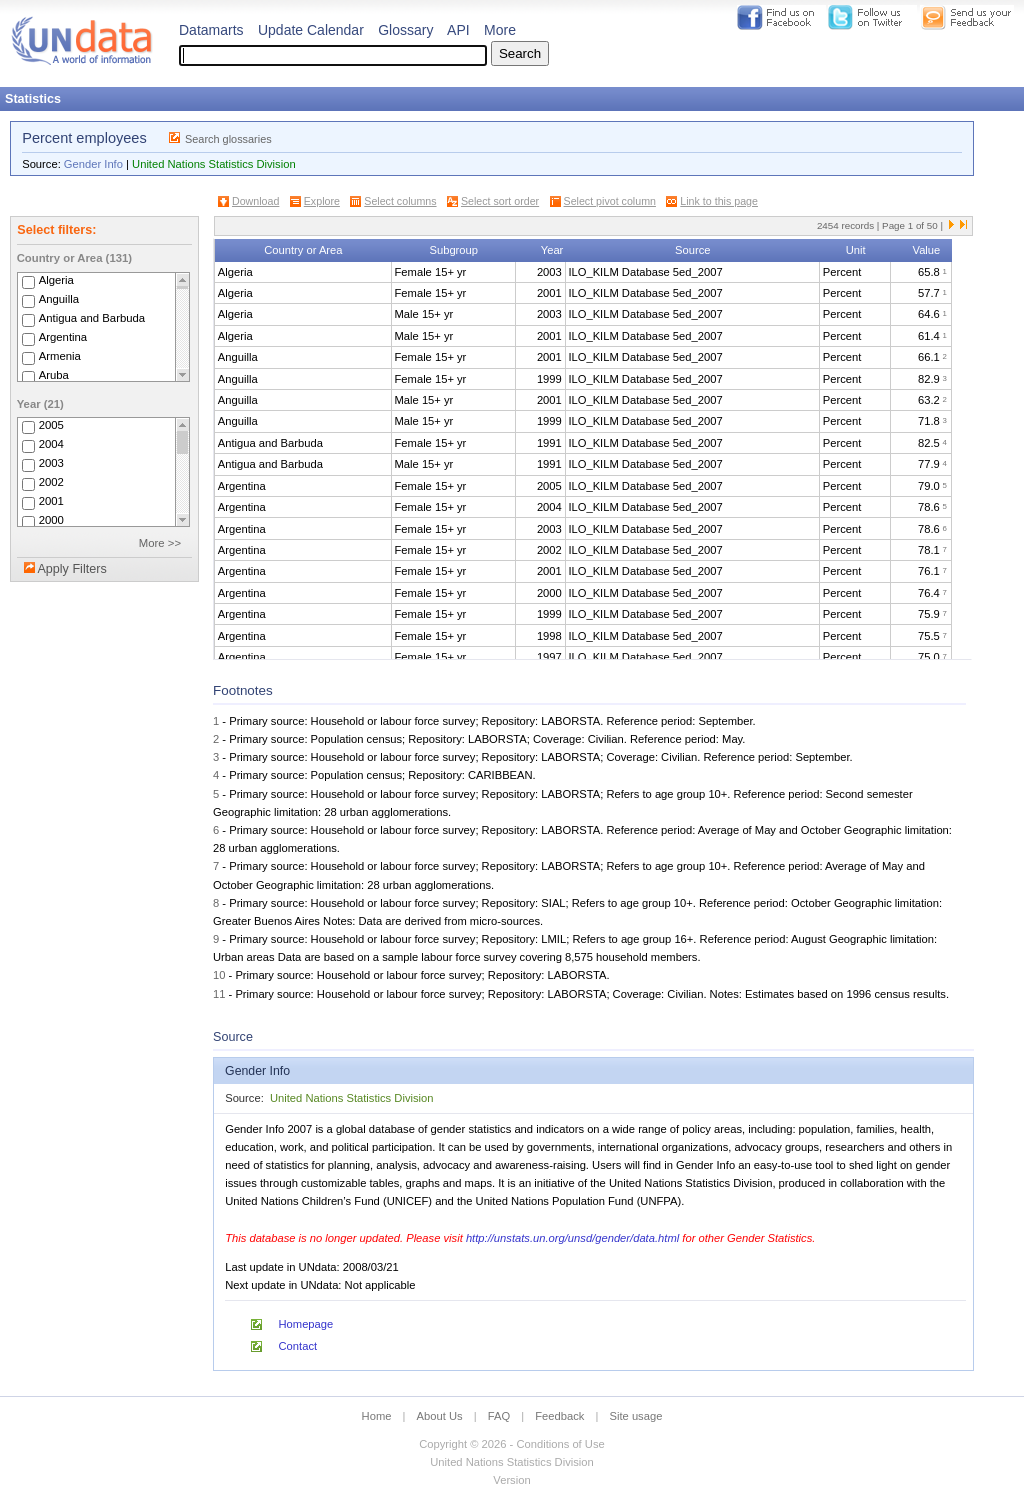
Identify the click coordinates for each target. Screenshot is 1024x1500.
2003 (51, 463)
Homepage (306, 1324)
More (500, 30)
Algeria (56, 280)
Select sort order (500, 201)
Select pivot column (610, 201)
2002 (51, 482)
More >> (160, 543)
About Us (440, 1416)
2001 (51, 501)
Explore (322, 201)
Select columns (400, 201)
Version (511, 1480)
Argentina (63, 337)
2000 (51, 520)
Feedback (559, 1416)
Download (255, 201)
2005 (51, 425)
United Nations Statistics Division (214, 164)
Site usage (636, 1416)
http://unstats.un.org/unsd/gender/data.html (572, 1238)
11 (219, 994)
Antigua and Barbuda (92, 318)
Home (377, 1416)
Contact (298, 1346)
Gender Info (93, 164)
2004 (51, 444)
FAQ (499, 1416)
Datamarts (211, 30)
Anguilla (59, 299)
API (458, 30)
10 (219, 975)
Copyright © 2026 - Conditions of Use (511, 1444)
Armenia (60, 356)
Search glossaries (228, 139)
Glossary (405, 30)
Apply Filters (71, 569)
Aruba (54, 375)
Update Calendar (311, 30)
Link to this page (719, 201)
